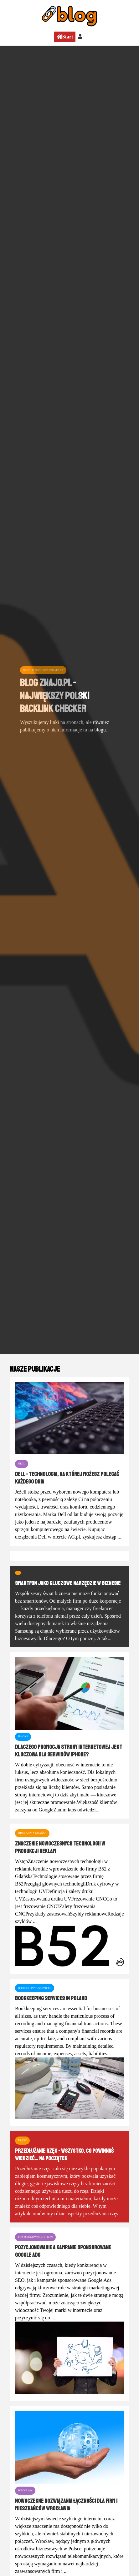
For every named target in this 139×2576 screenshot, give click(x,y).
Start (65, 36)
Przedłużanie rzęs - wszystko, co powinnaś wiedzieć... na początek (64, 2154)
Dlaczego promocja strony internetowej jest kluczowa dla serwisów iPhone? (68, 1750)
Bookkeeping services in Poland (51, 1998)
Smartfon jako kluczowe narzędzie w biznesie (68, 1583)
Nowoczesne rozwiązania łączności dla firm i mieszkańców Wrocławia (66, 2504)
